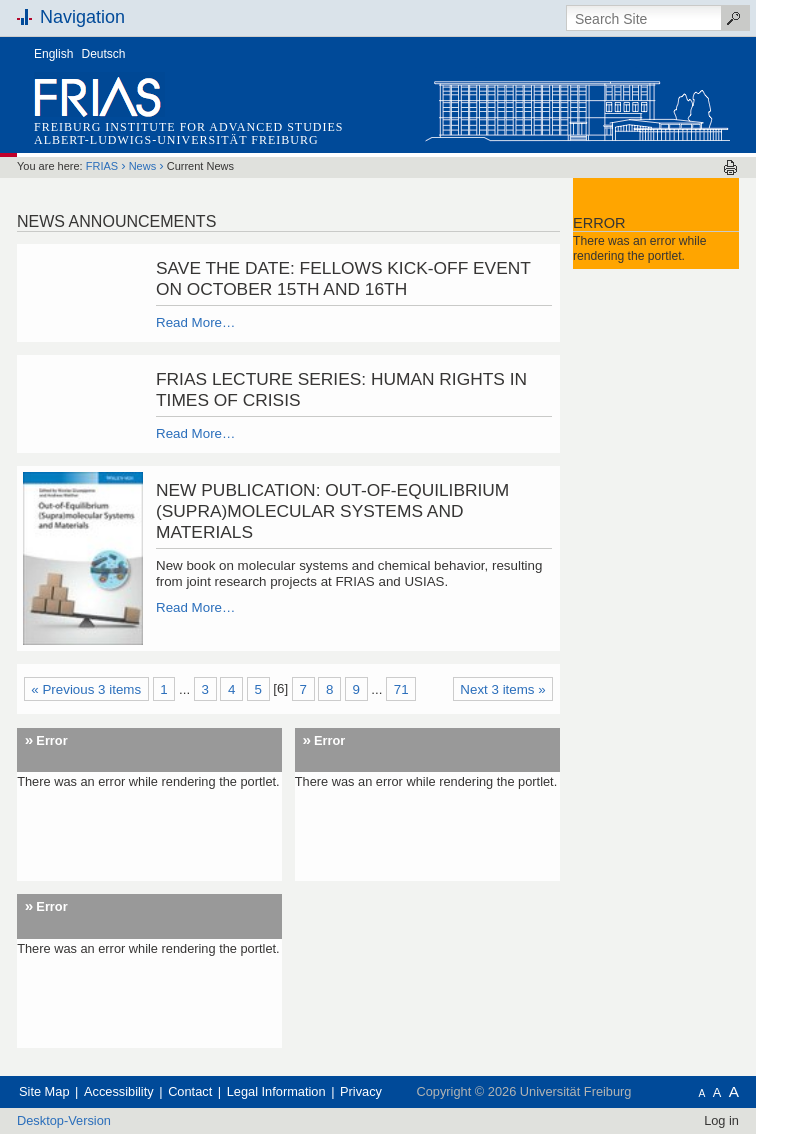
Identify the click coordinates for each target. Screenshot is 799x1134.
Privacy (361, 1091)
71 (401, 689)
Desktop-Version (64, 1120)
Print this (730, 167)
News (143, 166)
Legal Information (276, 1091)
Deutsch (104, 54)
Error (51, 740)
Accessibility (119, 1091)
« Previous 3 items (86, 689)
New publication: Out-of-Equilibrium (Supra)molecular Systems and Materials (332, 511)
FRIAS (102, 166)
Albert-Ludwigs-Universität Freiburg (176, 140)
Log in (721, 1120)
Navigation (82, 17)
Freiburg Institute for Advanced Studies (188, 127)
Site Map (44, 1091)
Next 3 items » (502, 689)
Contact (190, 1091)
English (53, 54)
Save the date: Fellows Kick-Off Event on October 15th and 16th (343, 278)
